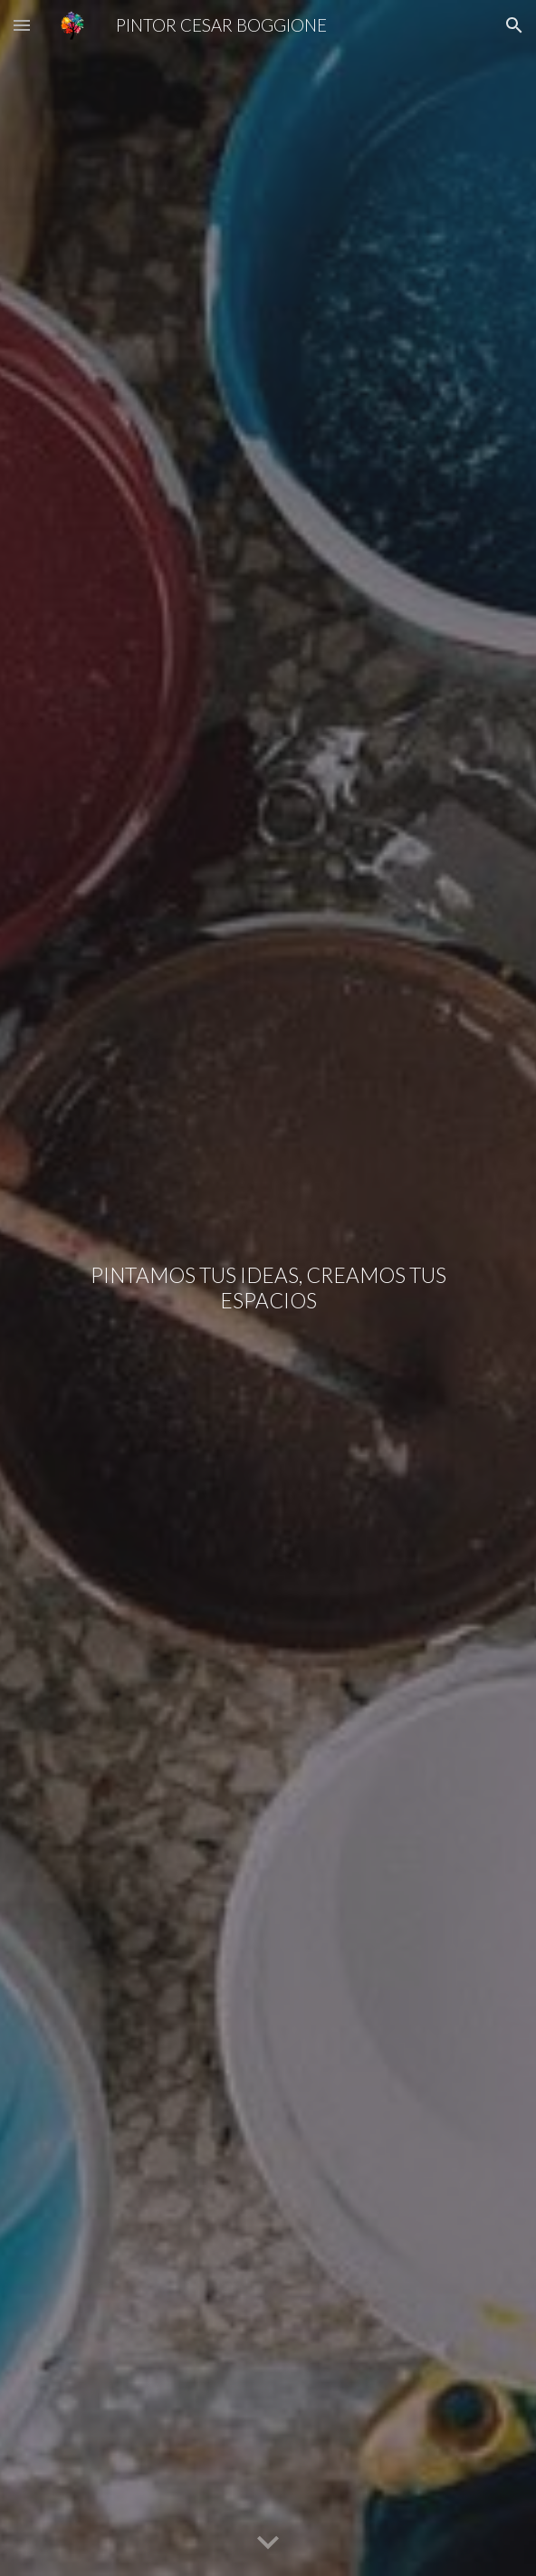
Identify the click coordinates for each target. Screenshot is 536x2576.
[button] (21, 25)
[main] (267, 1287)
